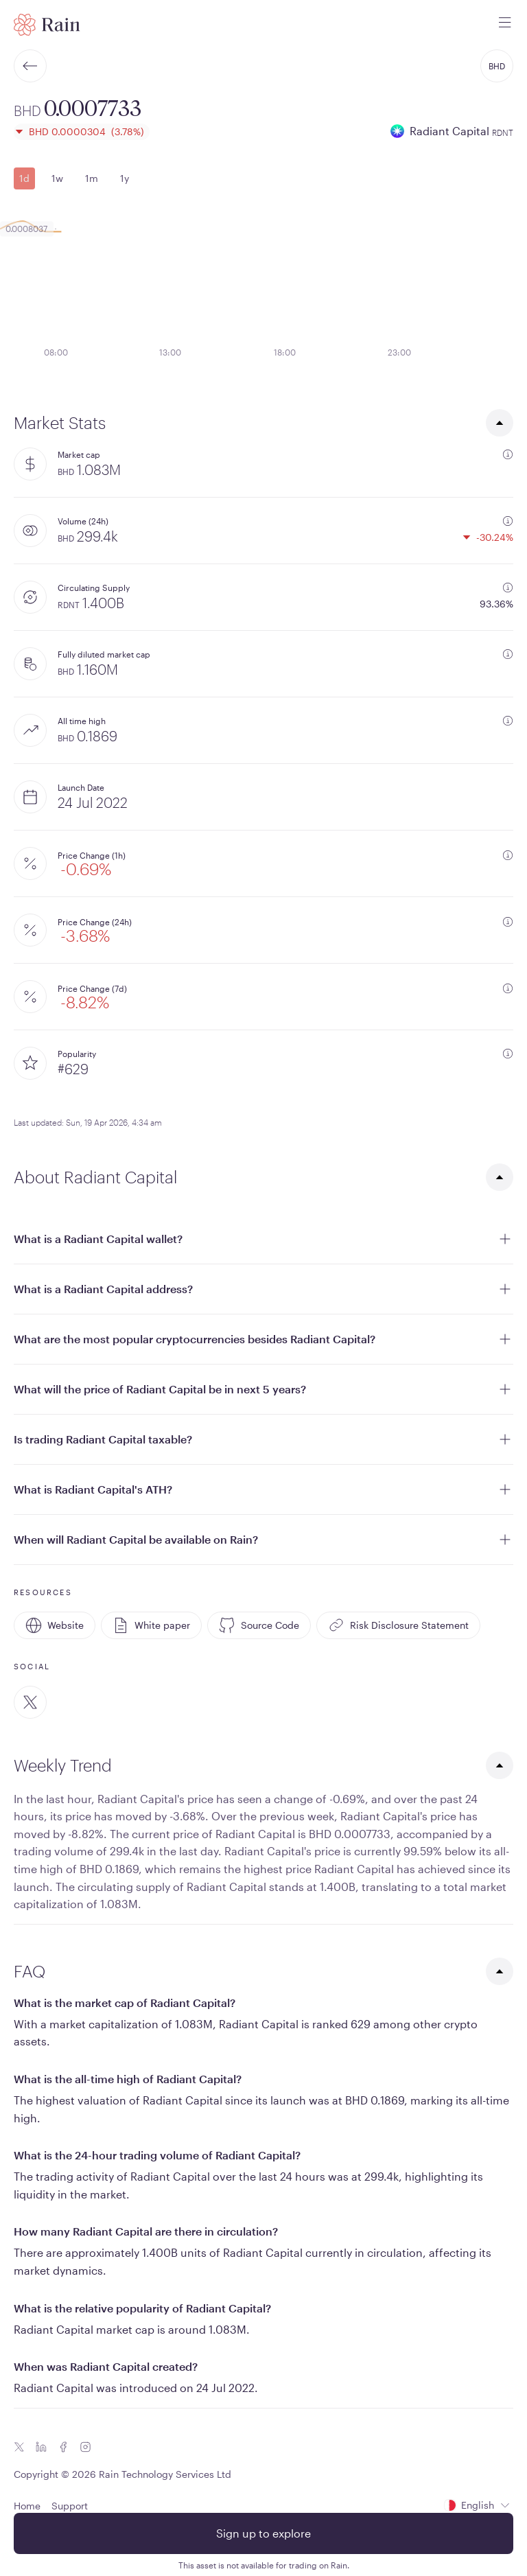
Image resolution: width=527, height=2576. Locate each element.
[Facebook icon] (63, 2446)
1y (124, 178)
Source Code (259, 1625)
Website (54, 1625)
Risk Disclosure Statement (398, 1625)
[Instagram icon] (85, 2446)
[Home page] (47, 25)
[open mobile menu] (505, 25)
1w (57, 178)
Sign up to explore (263, 2533)
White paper (151, 1625)
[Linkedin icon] (41, 2446)
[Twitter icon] (19, 2446)
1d (24, 178)
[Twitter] (30, 1702)
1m (91, 178)
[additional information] (507, 454)
